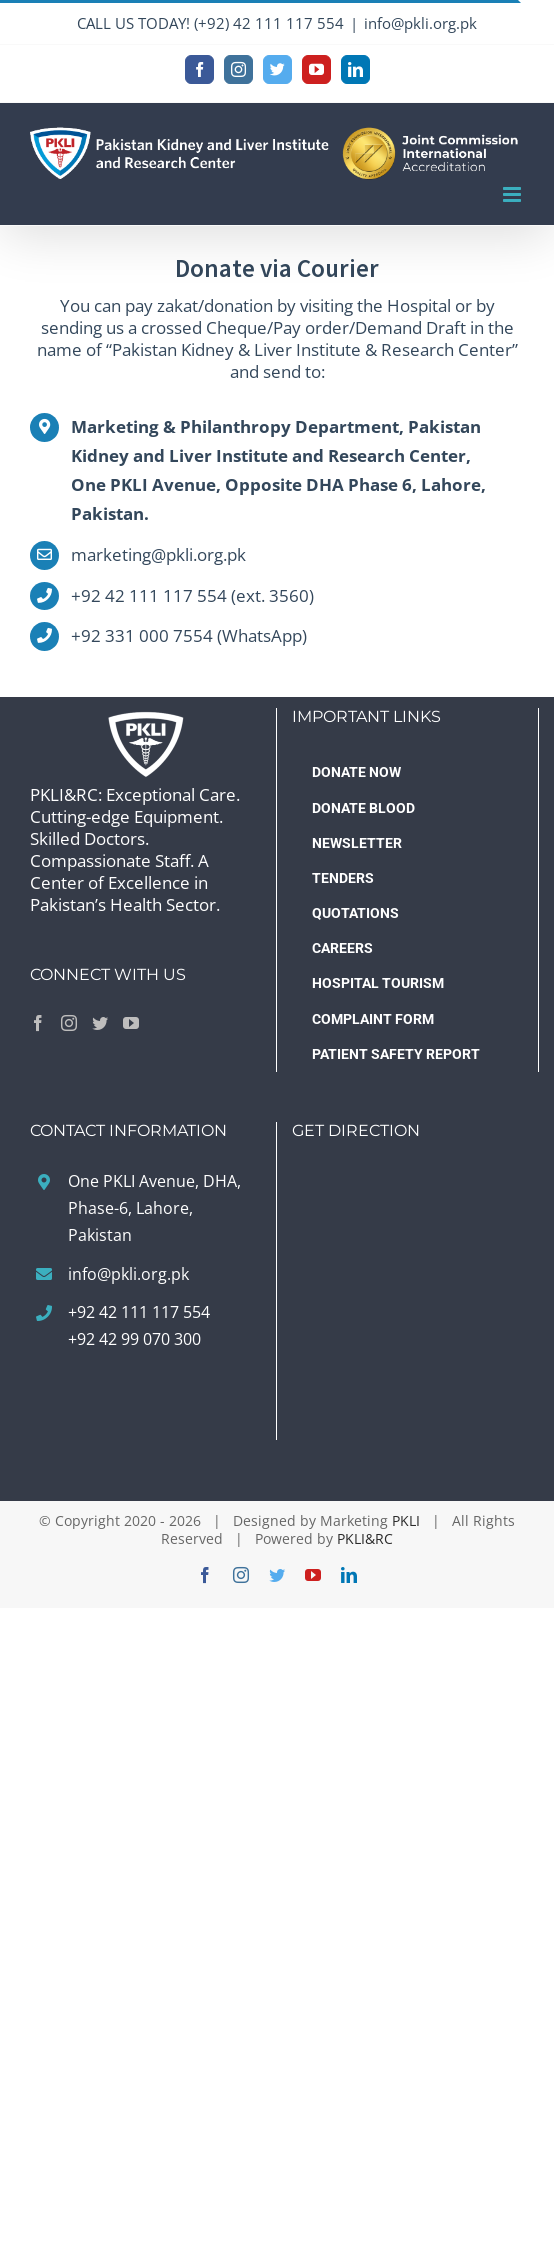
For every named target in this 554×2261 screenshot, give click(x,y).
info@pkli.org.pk (420, 23)
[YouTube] (131, 1023)
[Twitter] (100, 1023)
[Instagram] (69, 1023)
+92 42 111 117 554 (139, 1312)
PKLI (406, 1520)
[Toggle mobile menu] (513, 194)
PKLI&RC (365, 1538)
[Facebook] (38, 1023)
